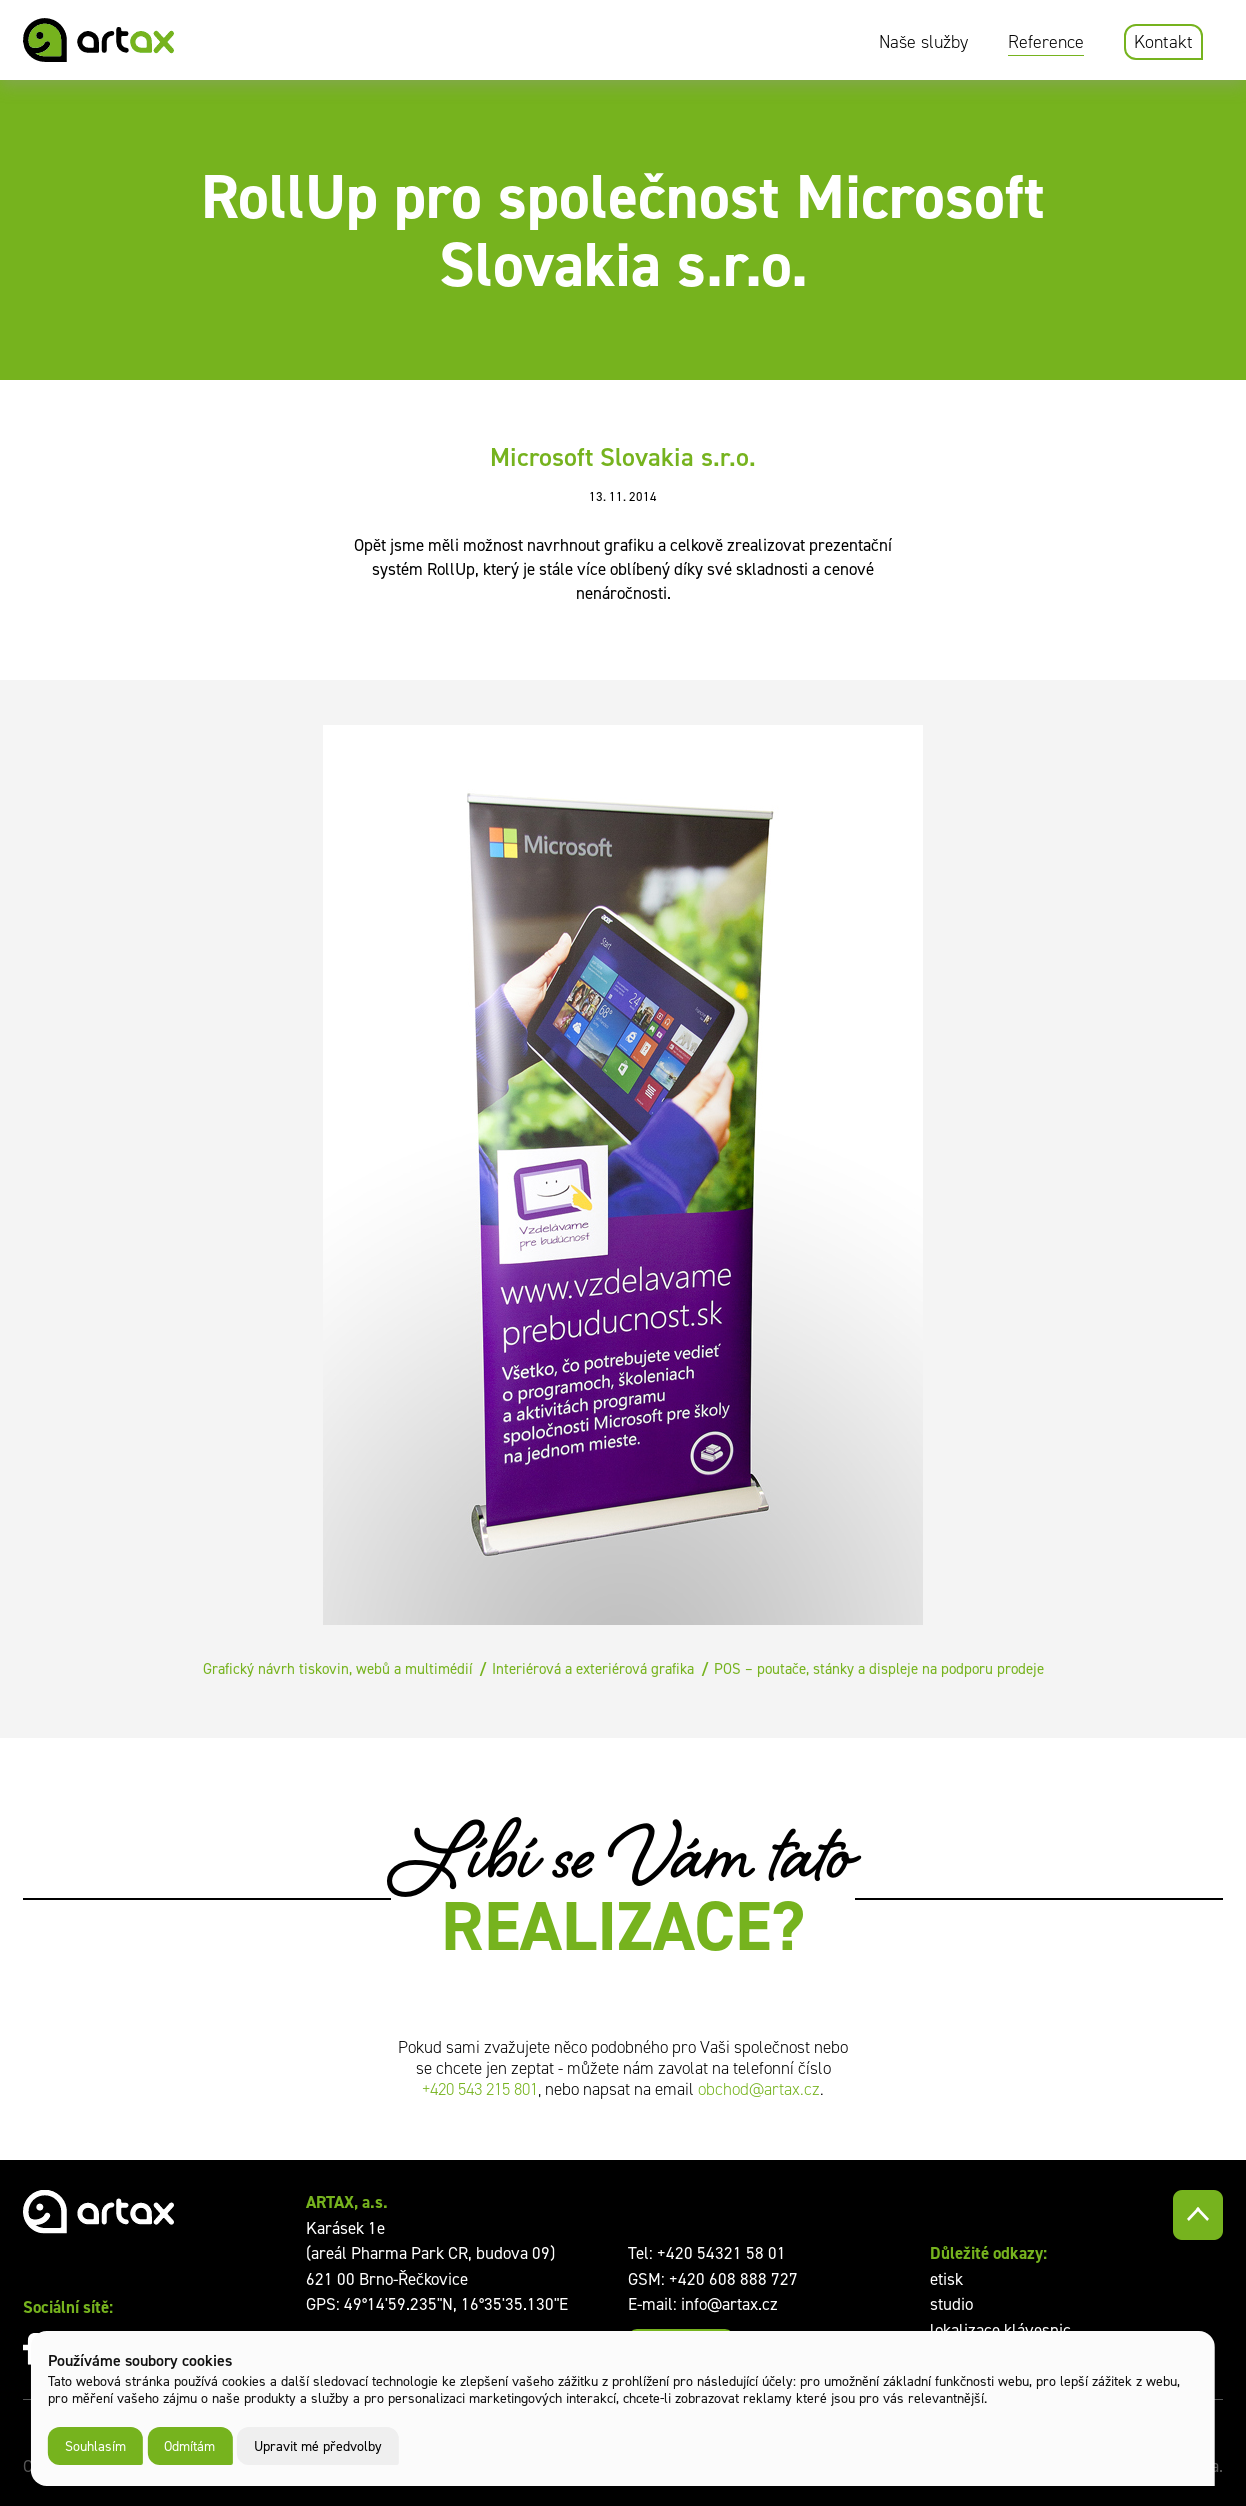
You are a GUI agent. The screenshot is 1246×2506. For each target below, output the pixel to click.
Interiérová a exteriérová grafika (593, 1668)
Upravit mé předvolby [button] (318, 2445)
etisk (946, 2279)
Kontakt (1163, 42)
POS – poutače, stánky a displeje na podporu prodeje (879, 1668)
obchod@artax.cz (759, 2089)
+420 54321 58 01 (721, 2253)
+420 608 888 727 (733, 2279)
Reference (1046, 42)
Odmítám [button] (189, 2445)
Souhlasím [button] (95, 2445)
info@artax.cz (729, 2304)
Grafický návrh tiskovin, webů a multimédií (337, 1668)
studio (951, 2304)
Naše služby (923, 42)
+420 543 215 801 (480, 2089)
